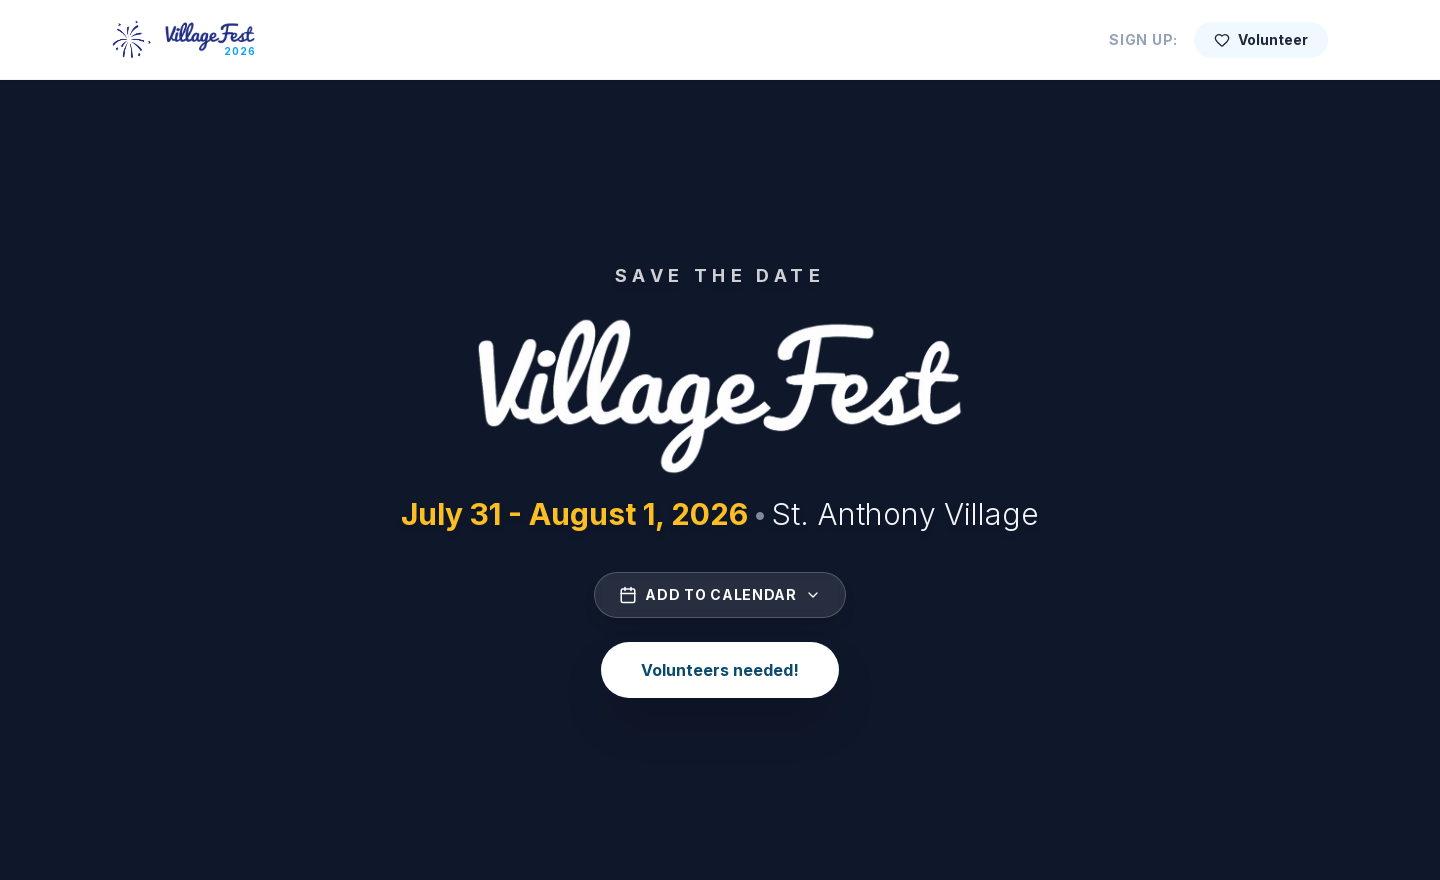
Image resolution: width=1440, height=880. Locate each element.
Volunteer (1261, 39)
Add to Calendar (720, 595)
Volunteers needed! (720, 670)
